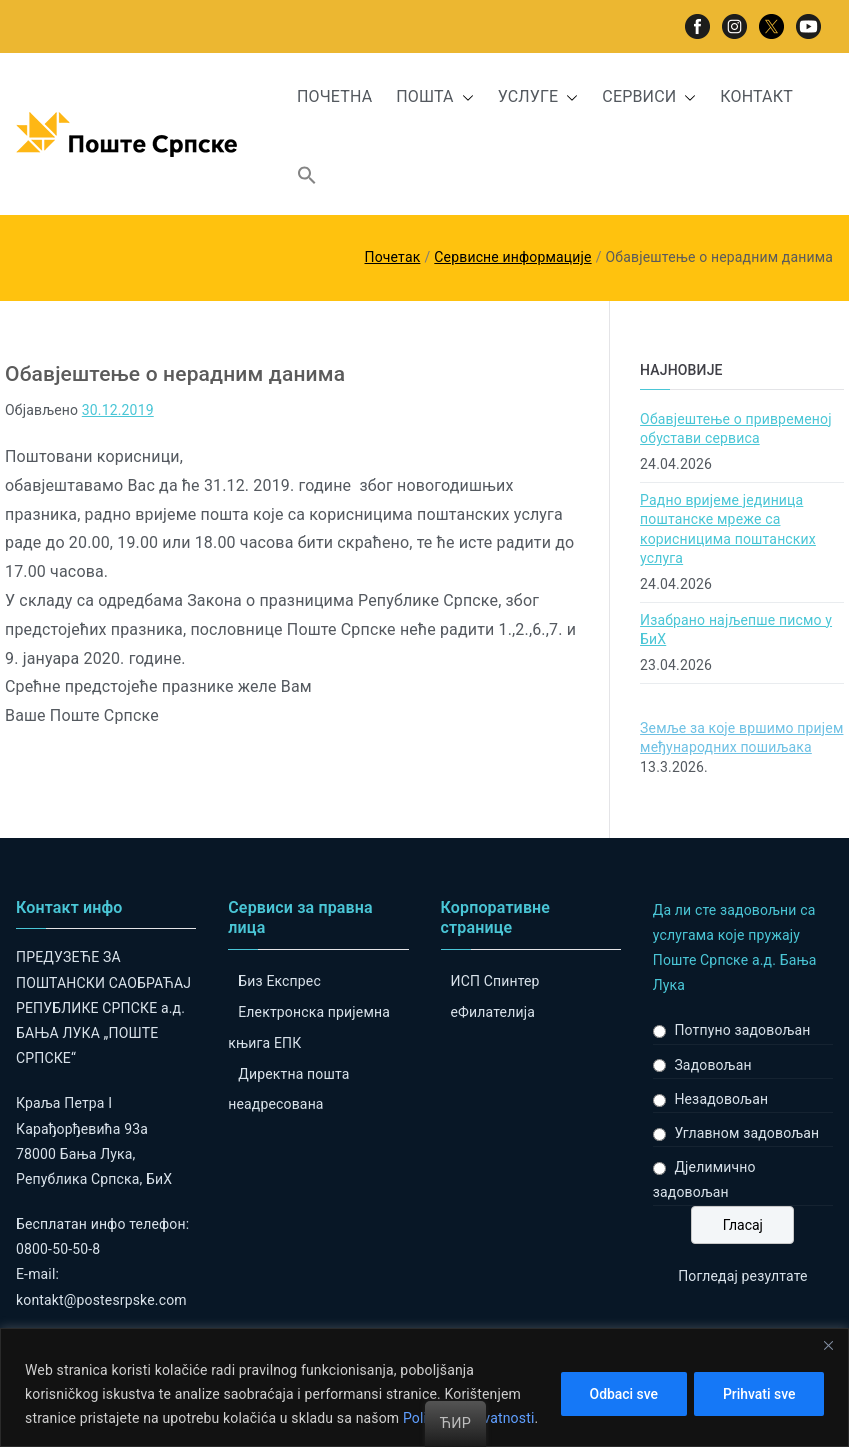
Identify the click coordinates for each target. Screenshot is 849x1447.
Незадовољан (721, 1099)
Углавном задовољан (746, 1133)
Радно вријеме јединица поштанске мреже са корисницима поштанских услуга (728, 529)
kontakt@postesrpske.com (101, 1300)
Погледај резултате (742, 1276)
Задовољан (712, 1065)
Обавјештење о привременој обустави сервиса (736, 429)
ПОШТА (434, 97)
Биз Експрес (279, 981)
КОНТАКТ (756, 96)
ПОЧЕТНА (334, 96)
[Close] (828, 1345)
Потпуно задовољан (742, 1030)
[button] (464, 97)
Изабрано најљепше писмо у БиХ (736, 630)
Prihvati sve (758, 1394)
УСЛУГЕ (538, 97)
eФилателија (493, 1012)
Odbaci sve (621, 1394)
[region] (424, 1387)
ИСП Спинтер (495, 981)
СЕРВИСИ (649, 97)
